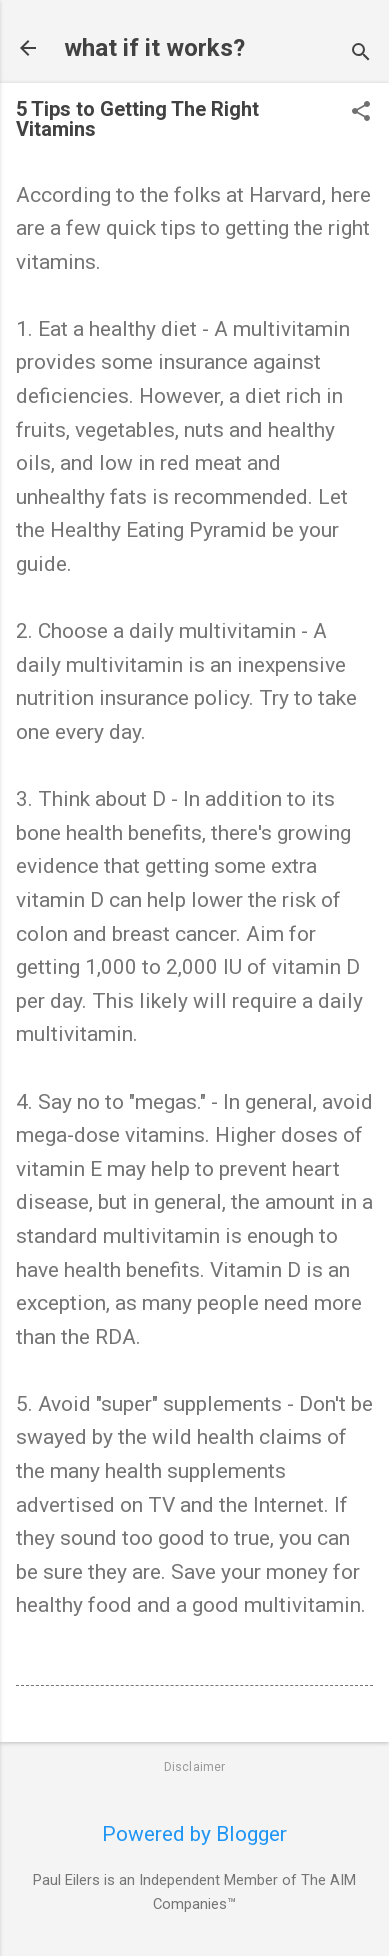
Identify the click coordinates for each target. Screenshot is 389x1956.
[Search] (361, 54)
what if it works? (154, 48)
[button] (361, 113)
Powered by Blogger (194, 1834)
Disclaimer (195, 1767)
